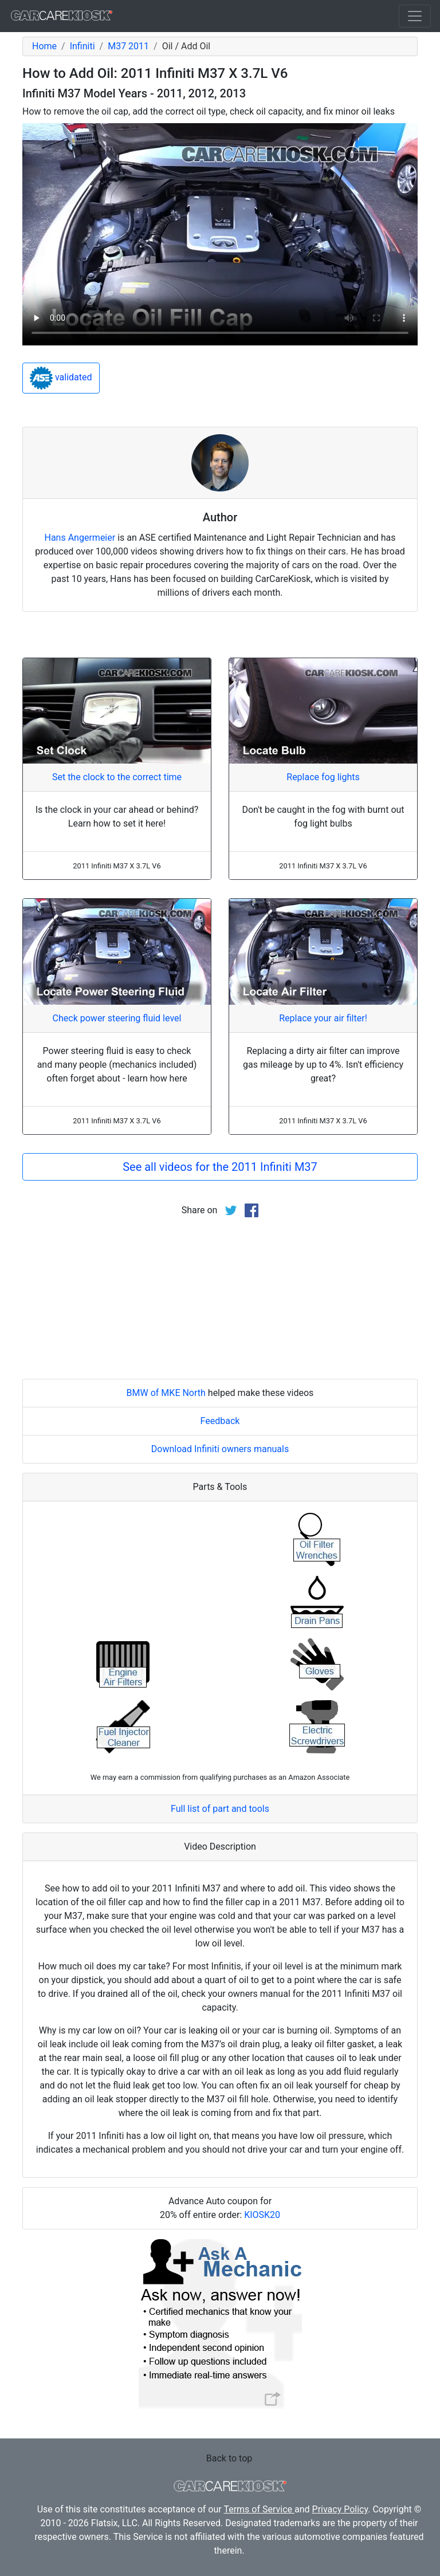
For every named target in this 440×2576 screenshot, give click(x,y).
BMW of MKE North (166, 1392)
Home (44, 46)
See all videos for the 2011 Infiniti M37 (220, 1167)
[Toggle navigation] (415, 16)
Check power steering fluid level (117, 1018)
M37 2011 (128, 46)
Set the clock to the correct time (117, 777)
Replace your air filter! (323, 1018)
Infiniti (82, 46)
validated (61, 378)
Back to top (229, 2458)
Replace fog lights (322, 777)
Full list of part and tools (220, 1808)
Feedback (220, 1420)
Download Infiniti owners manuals (220, 1449)
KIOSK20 (262, 2214)
